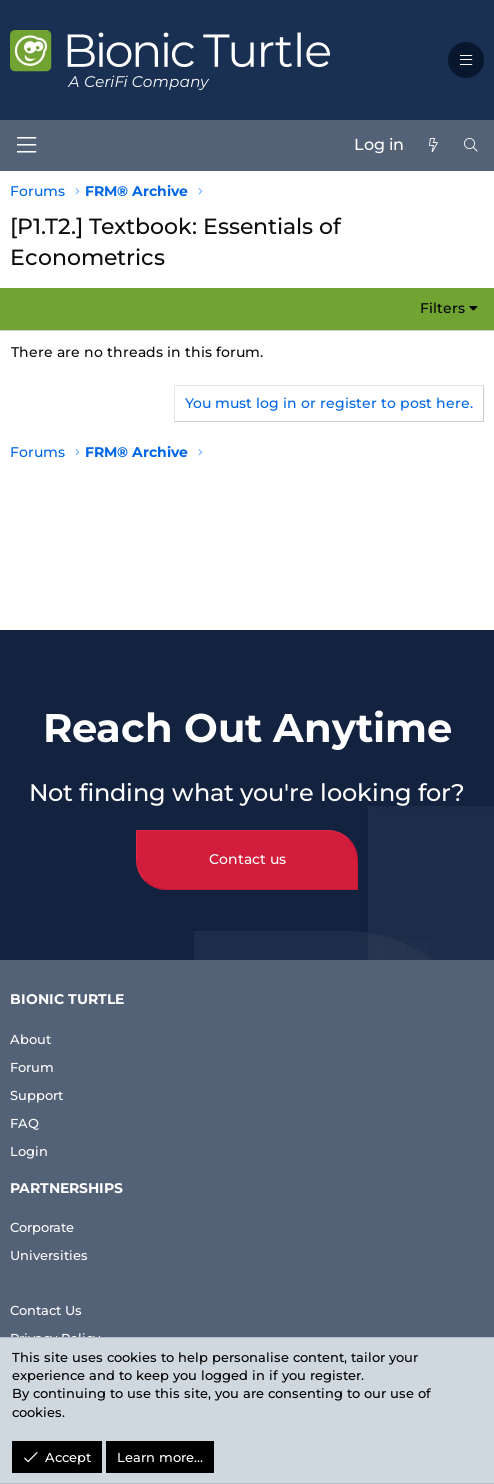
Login (29, 1151)
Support (36, 1095)
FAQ (24, 1123)
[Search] (471, 145)
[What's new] (433, 145)
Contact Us (46, 1310)
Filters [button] (442, 308)
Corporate (42, 1227)
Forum (32, 1067)
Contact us (247, 859)
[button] (466, 60)
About (30, 1039)
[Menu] (26, 145)
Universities (49, 1255)
